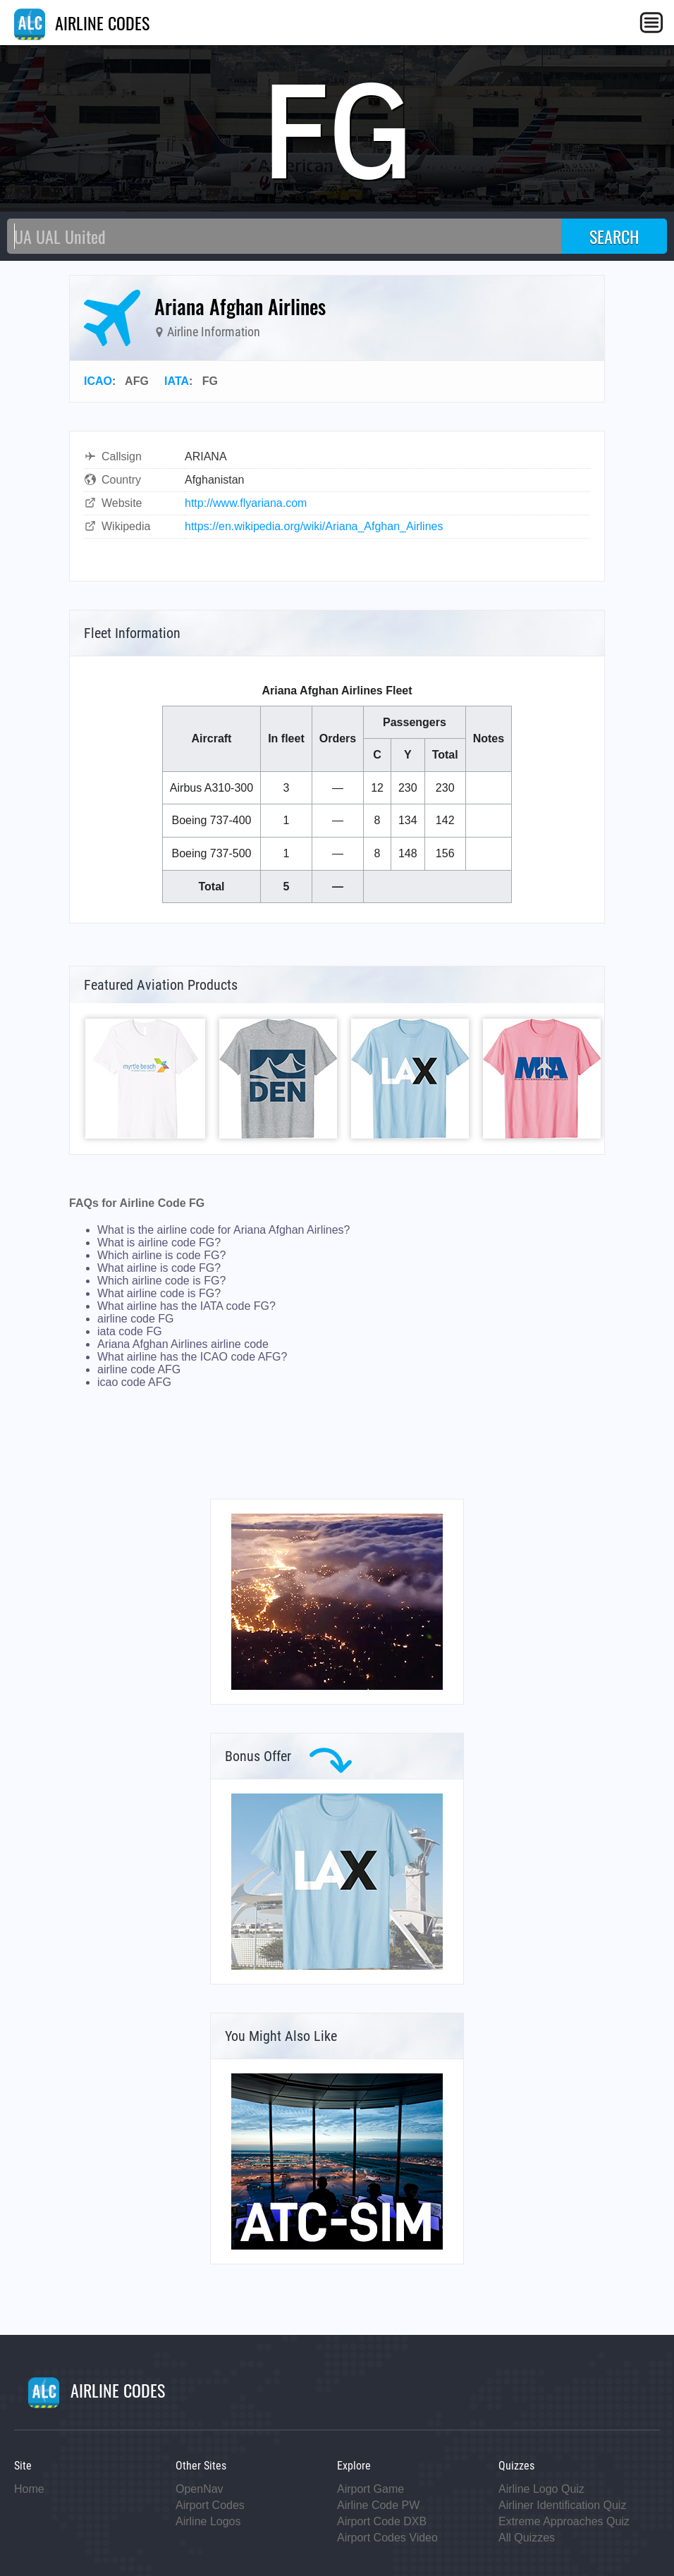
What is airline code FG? (159, 1243)
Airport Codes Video (387, 2538)
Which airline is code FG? (161, 1255)
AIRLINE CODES (81, 22)
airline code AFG (138, 1369)
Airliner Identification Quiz (562, 2505)
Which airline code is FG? (161, 1281)
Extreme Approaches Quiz (564, 2521)
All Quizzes (526, 2538)
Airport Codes (210, 2505)
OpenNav (199, 2489)
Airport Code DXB (382, 2521)
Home (29, 2489)
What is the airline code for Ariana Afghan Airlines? (223, 1230)
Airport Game (370, 2489)
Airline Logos (208, 2521)
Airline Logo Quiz (541, 2489)
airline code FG (135, 1319)
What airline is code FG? (159, 1268)
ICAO (98, 381)
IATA (176, 381)
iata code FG (129, 1331)
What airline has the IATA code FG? (186, 1306)
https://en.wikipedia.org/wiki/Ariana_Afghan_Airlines (314, 526)
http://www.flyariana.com (246, 503)
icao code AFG (134, 1382)
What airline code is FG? (159, 1293)
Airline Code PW (378, 2505)
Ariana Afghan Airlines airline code (183, 1344)
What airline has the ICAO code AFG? (192, 1357)
